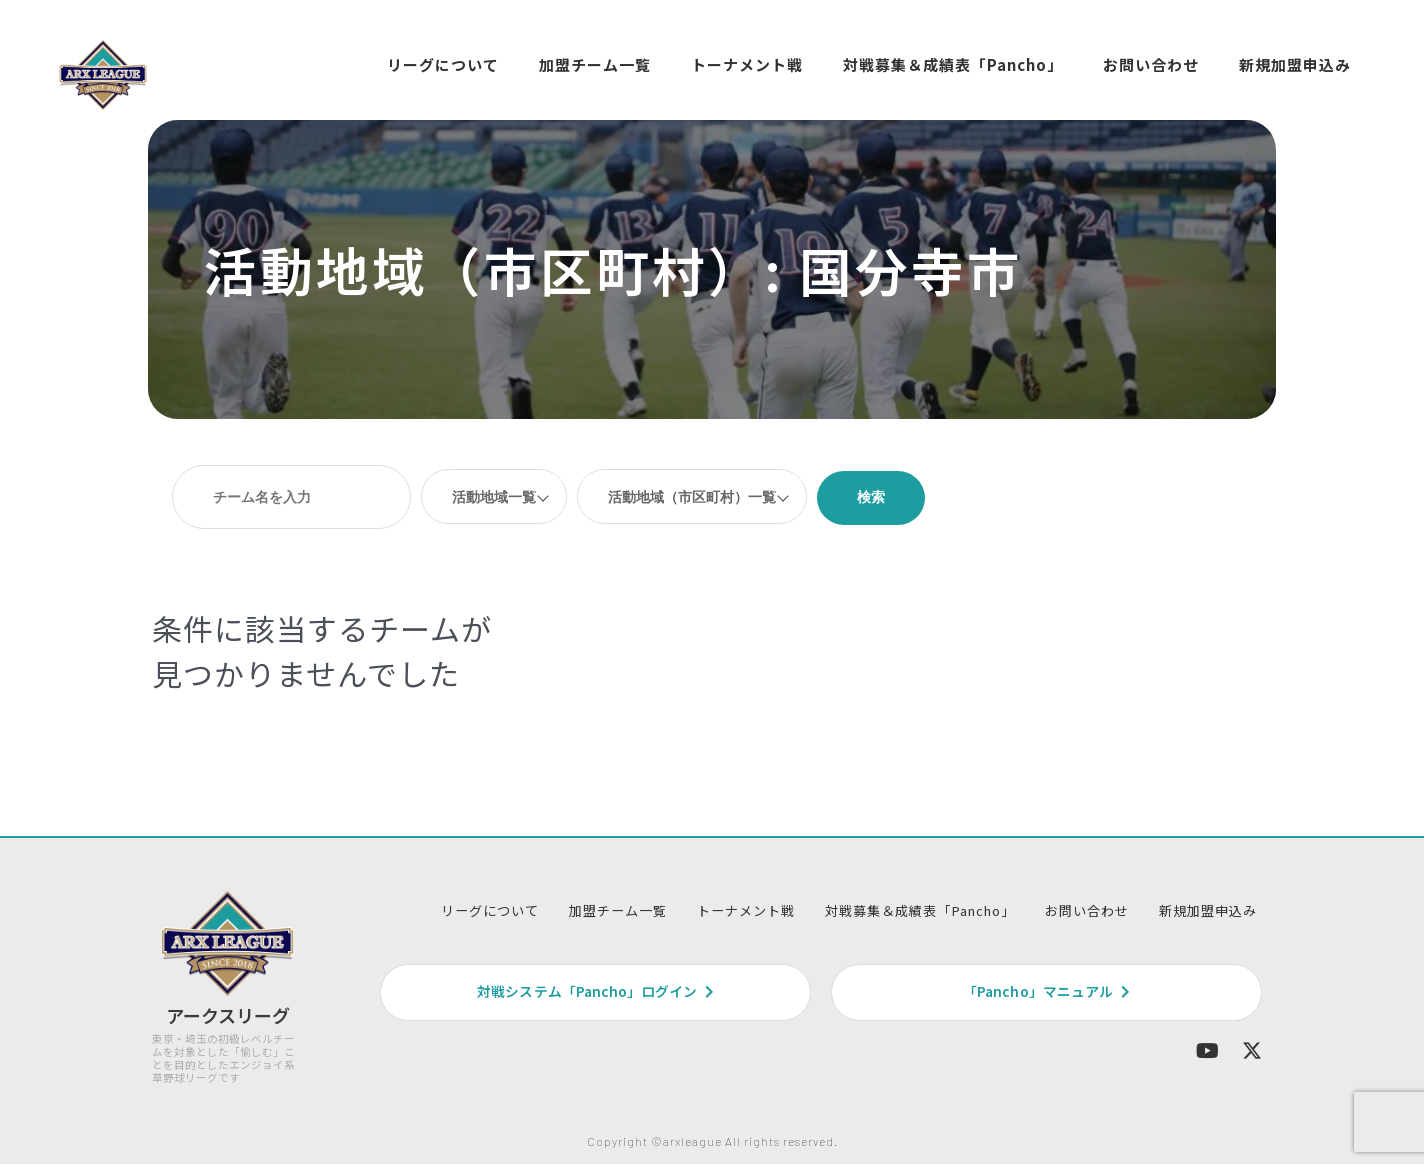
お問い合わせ (1151, 64)
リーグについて (443, 64)
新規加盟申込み (1295, 64)
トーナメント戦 (747, 64)
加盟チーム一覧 (595, 64)
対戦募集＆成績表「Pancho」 (953, 64)
